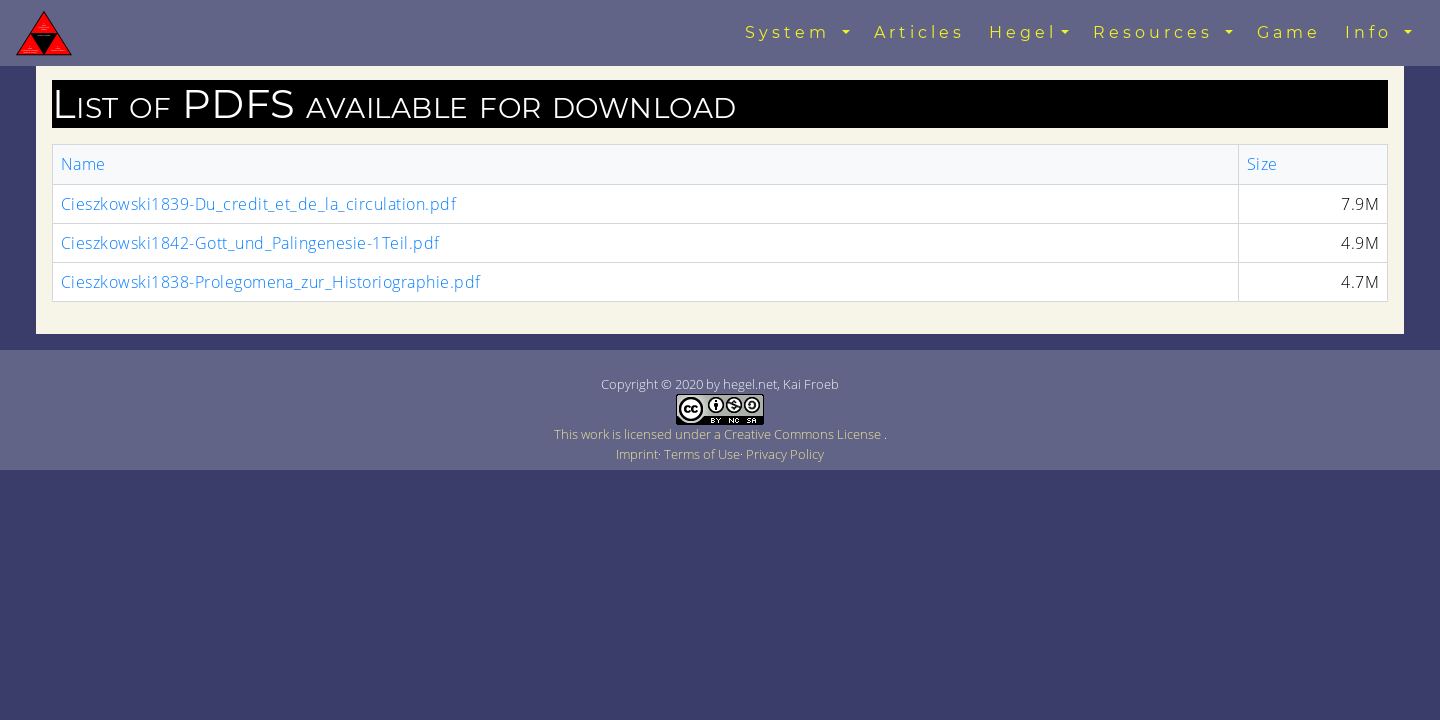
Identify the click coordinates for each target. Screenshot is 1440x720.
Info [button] (1372, 32)
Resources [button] (1157, 32)
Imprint (637, 454)
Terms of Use (702, 454)
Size (1262, 164)
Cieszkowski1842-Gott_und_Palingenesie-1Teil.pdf (250, 243)
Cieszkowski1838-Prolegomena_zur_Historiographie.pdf (270, 282)
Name (83, 164)
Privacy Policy (785, 454)
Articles (919, 32)
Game (1289, 32)
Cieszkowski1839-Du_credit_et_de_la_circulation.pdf (258, 204)
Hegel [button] (1023, 32)
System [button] (791, 32)
